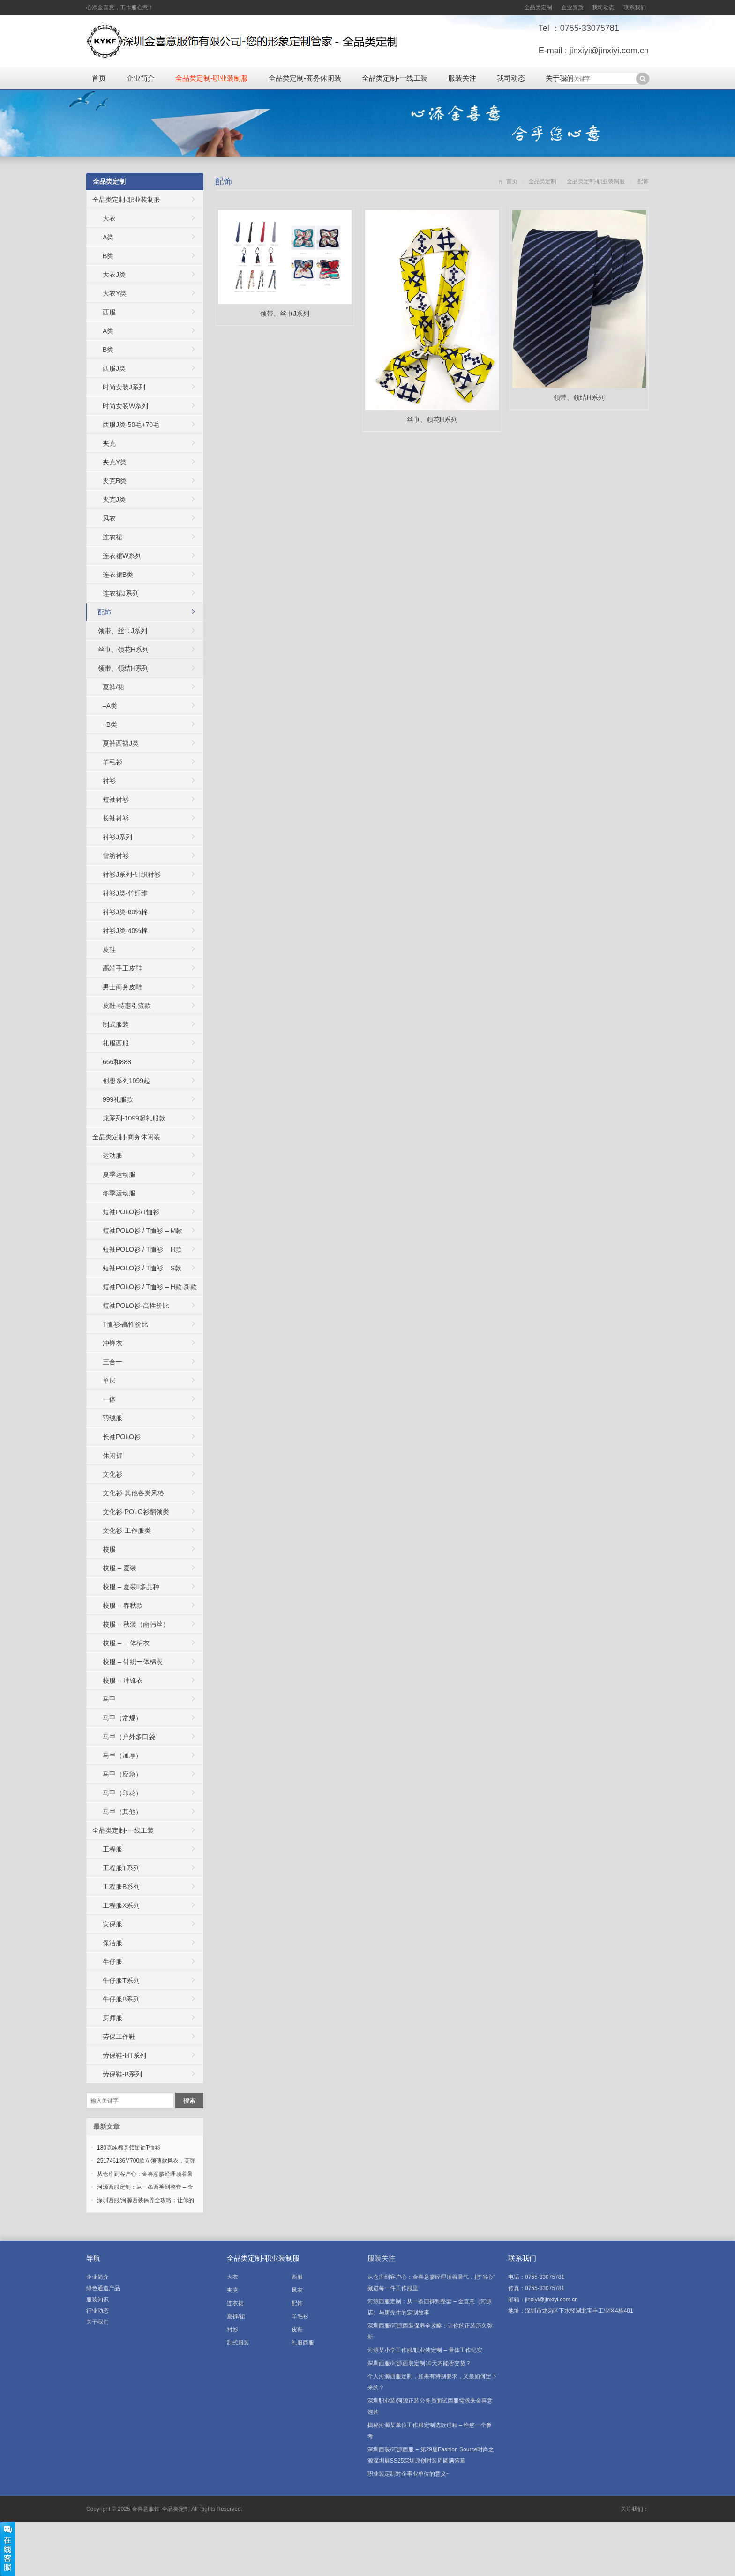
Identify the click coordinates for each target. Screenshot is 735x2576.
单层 (109, 1380)
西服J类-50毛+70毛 (131, 424)
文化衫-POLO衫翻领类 (136, 1512)
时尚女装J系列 (124, 387)
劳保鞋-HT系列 (124, 2055)
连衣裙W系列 (122, 556)
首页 (99, 78)
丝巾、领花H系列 (123, 649)
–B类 (110, 724)
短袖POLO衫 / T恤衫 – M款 (142, 1230)
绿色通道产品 (103, 2288)
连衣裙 (112, 537)
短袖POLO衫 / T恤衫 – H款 (142, 1249)
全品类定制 (538, 7)
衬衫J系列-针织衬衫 (132, 874)
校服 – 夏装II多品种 (131, 1586)
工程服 (112, 1849)
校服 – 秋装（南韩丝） (136, 1624)
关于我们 (560, 78)
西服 (109, 312)
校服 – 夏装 (119, 1568)
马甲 (109, 1699)
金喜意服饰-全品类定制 (161, 2509)
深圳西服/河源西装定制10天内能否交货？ (419, 2363)
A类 (108, 237)
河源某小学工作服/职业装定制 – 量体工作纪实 (425, 2350)
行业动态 (97, 2310)
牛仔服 (112, 1961)
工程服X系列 (121, 1905)
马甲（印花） (122, 1793)
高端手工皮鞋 (122, 968)
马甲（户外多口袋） (132, 1736)
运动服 (112, 1155)
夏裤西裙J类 (121, 743)
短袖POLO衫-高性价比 (136, 1305)
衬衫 (109, 780)
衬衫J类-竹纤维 (125, 893)
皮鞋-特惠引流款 (127, 1005)
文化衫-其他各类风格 (133, 1493)
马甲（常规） (122, 1718)
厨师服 (112, 2018)
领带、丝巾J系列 (122, 631)
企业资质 (572, 7)
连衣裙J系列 (121, 593)
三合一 (112, 1362)
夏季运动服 (119, 1174)
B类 (108, 256)
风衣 (109, 518)
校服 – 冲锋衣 (123, 1680)
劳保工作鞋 (119, 2036)
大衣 (109, 218)
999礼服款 (118, 1099)
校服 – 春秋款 (123, 1605)
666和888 (117, 1062)
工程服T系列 (121, 1868)
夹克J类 (114, 499)
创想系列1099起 (126, 1080)
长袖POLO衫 (122, 1437)
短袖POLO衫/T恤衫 (131, 1212)
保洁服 (112, 1943)
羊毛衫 (112, 762)
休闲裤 (112, 1455)
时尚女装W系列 (125, 406)
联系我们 (634, 7)
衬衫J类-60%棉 (125, 912)
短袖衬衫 (116, 799)
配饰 (223, 181)
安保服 (112, 1924)
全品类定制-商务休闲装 (305, 78)
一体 (109, 1399)
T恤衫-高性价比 (125, 1324)
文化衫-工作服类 (127, 1530)
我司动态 (603, 7)
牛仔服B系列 (121, 1999)
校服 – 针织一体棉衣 (133, 1661)
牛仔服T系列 (121, 1980)
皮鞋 (109, 949)
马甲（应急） (122, 1774)
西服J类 (114, 368)
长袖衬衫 (116, 818)
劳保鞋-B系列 (122, 2074)
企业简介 (141, 78)
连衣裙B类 (118, 574)
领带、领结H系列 (123, 668)
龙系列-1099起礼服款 (134, 1118)
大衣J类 (114, 274)
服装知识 (97, 2299)
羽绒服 (112, 1418)
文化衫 (112, 1474)
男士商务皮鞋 (122, 987)
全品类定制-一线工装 (395, 78)
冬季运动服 (119, 1193)
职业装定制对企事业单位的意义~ (409, 2474)
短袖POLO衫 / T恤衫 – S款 (142, 1268)
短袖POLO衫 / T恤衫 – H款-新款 (150, 1287)
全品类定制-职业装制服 (211, 78)
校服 (109, 1549)
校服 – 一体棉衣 (126, 1643)
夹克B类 (115, 481)
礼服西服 (116, 1043)
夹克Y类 (115, 462)
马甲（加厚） (122, 1755)
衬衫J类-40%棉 (125, 930)
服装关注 (462, 78)
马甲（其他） (122, 1811)
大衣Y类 (115, 293)
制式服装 (116, 1024)
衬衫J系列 (117, 837)
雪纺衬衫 (116, 855)
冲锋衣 (112, 1343)
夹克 (109, 443)
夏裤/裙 (113, 687)
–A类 (110, 705)
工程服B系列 (121, 1886)
